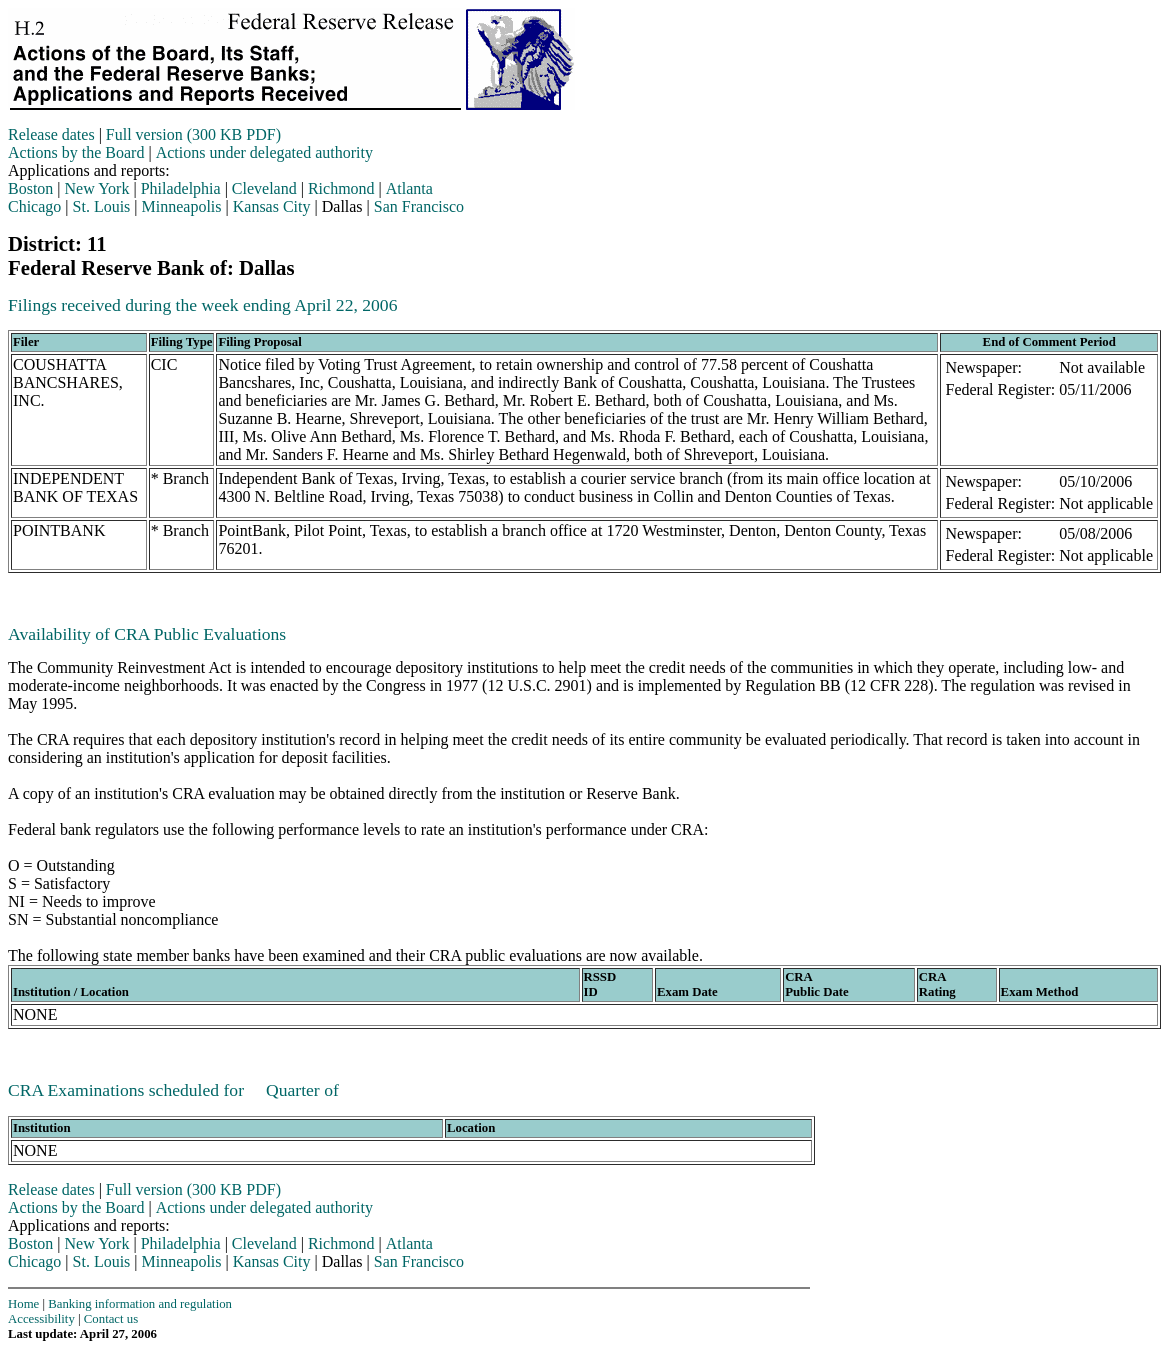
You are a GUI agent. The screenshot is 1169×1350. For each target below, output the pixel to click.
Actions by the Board (76, 152)
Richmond (341, 188)
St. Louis (102, 206)
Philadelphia (181, 188)
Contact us (111, 1319)
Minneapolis (182, 206)
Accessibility (41, 1319)
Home (23, 1304)
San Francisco (419, 206)
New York (97, 188)
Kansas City (272, 206)
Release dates (51, 134)
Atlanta (409, 188)
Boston (30, 188)
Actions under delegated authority (264, 152)
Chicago (34, 206)
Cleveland (264, 188)
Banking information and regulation (140, 1304)
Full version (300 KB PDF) (193, 134)
